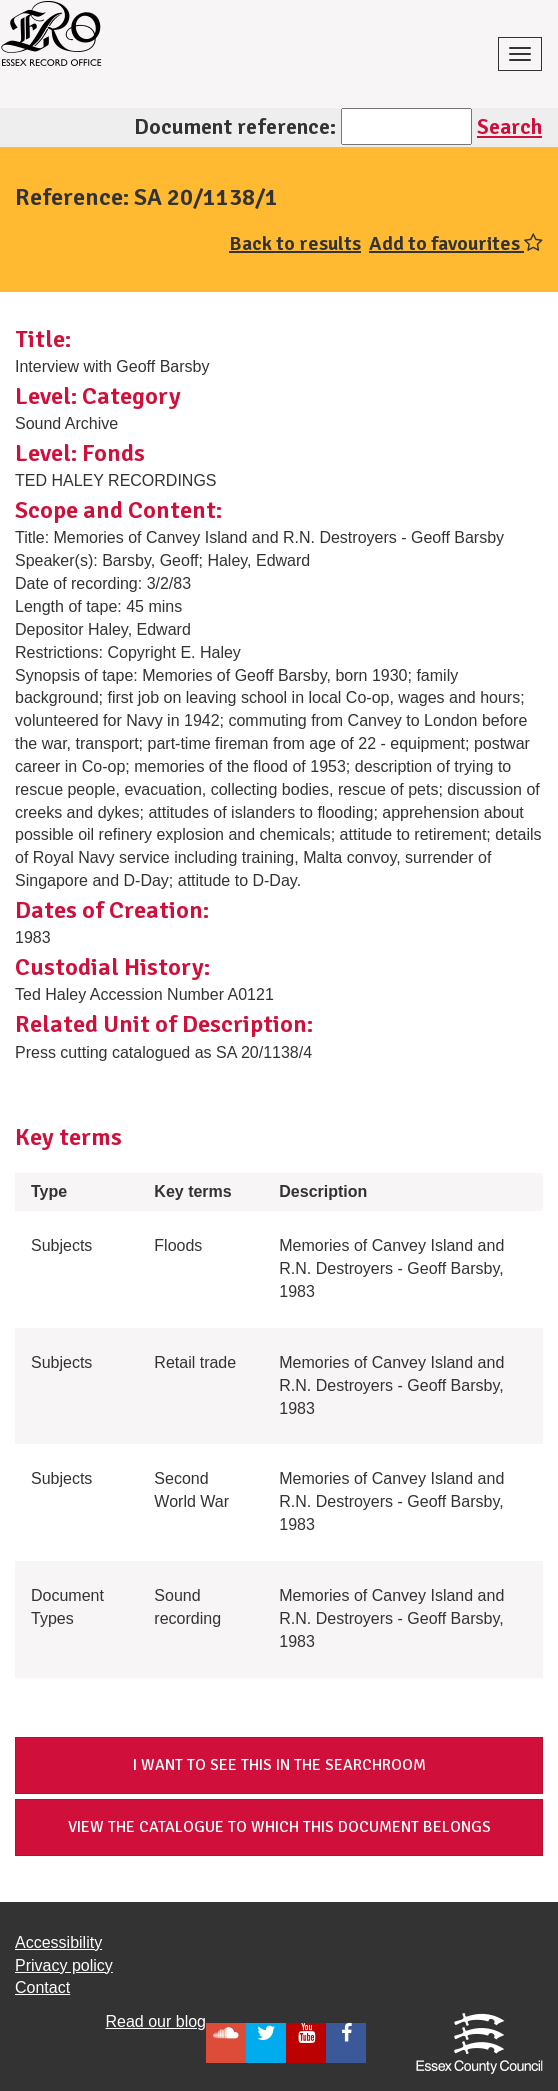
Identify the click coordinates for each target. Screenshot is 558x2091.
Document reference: (235, 126)
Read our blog (155, 2021)
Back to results (295, 243)
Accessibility (58, 1942)
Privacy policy (64, 1965)
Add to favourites (456, 243)
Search (509, 126)
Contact (42, 1987)
